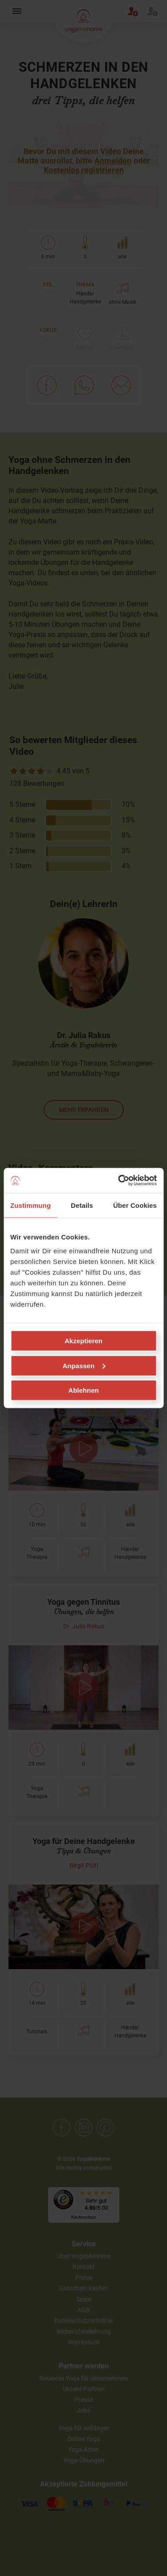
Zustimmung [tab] (30, 1205)
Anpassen (83, 1365)
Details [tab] (82, 1205)
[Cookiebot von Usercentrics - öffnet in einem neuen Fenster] (119, 1180)
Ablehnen (83, 1390)
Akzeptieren (83, 1341)
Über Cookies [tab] (135, 1205)
